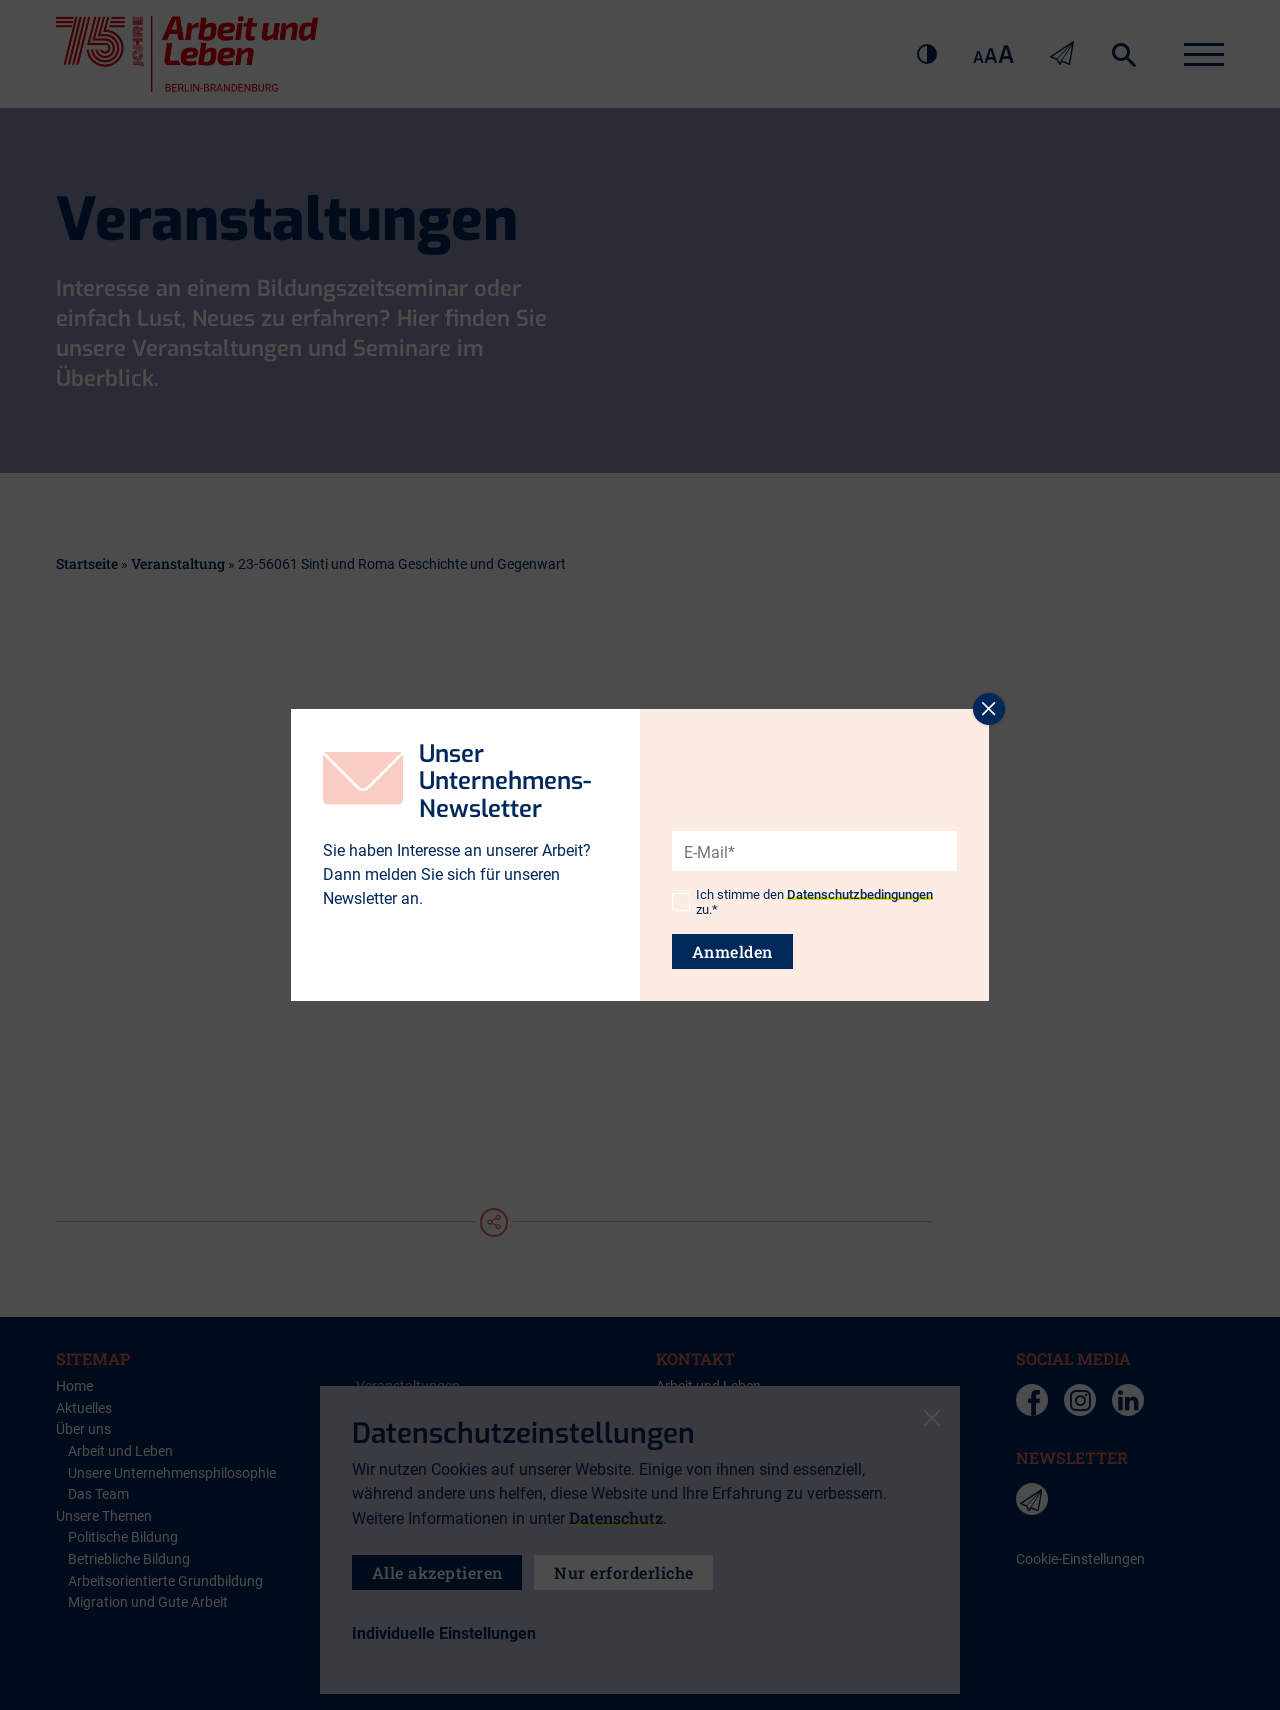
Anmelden (732, 951)
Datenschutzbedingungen (860, 894)
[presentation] (824, 816)
